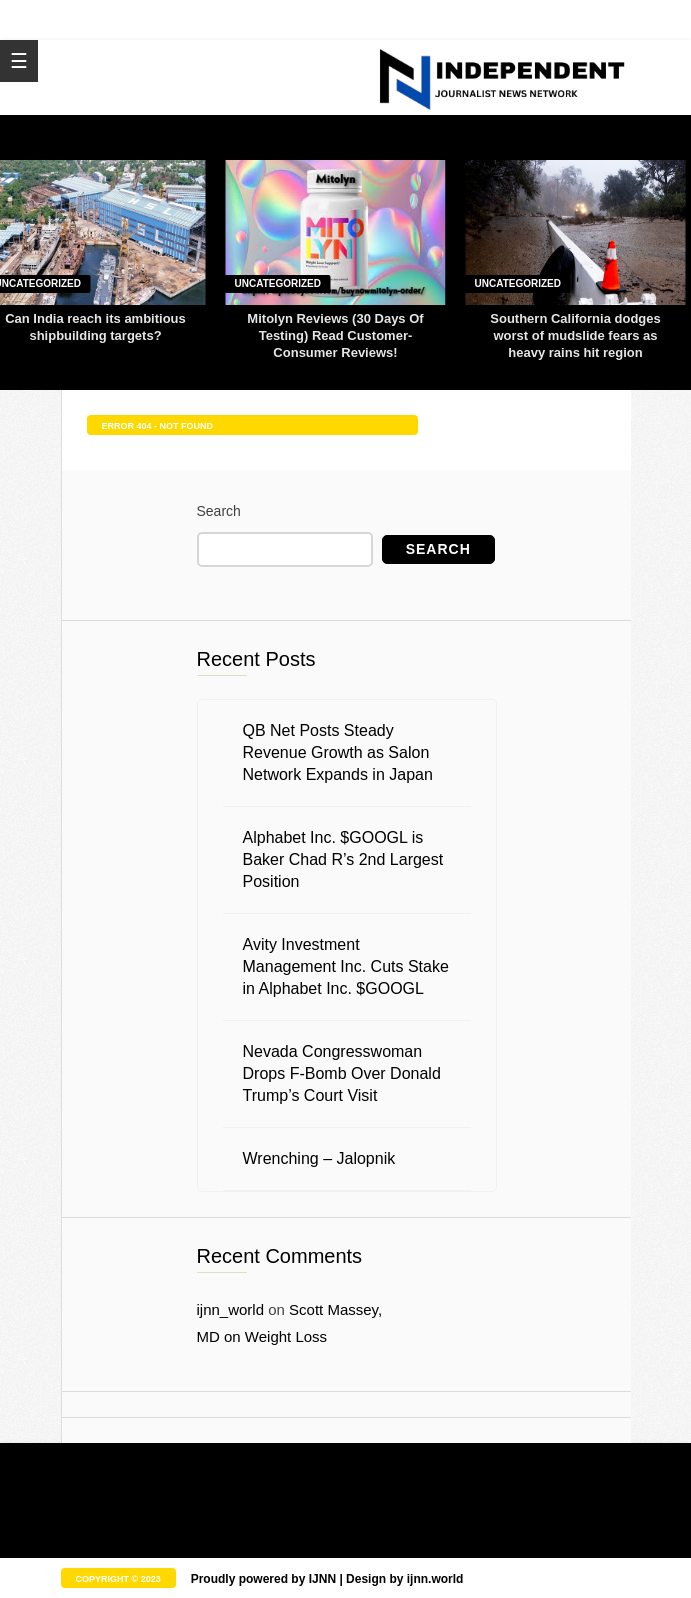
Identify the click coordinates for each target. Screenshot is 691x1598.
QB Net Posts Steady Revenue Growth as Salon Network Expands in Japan (338, 752)
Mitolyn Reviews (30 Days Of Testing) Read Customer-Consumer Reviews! (335, 335)
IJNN (322, 1579)
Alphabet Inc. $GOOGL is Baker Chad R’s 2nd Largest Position (343, 859)
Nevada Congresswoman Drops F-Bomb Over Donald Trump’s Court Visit (342, 1073)
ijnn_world (231, 1309)
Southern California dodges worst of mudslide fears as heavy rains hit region (575, 335)
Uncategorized (278, 283)
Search (219, 511)
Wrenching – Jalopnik (319, 1158)
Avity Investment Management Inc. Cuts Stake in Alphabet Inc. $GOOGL (346, 966)
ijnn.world (435, 1579)
